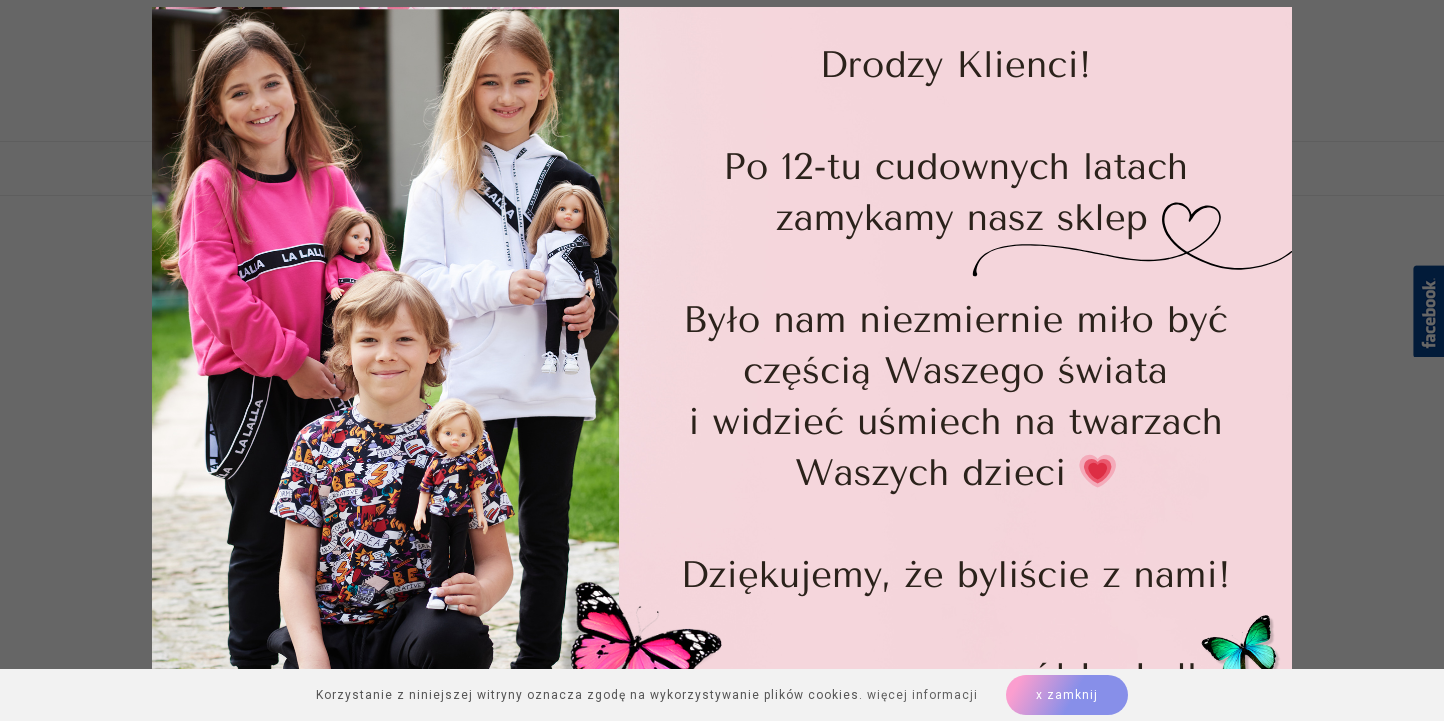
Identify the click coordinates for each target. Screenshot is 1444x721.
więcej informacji (922, 695)
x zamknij (1067, 695)
